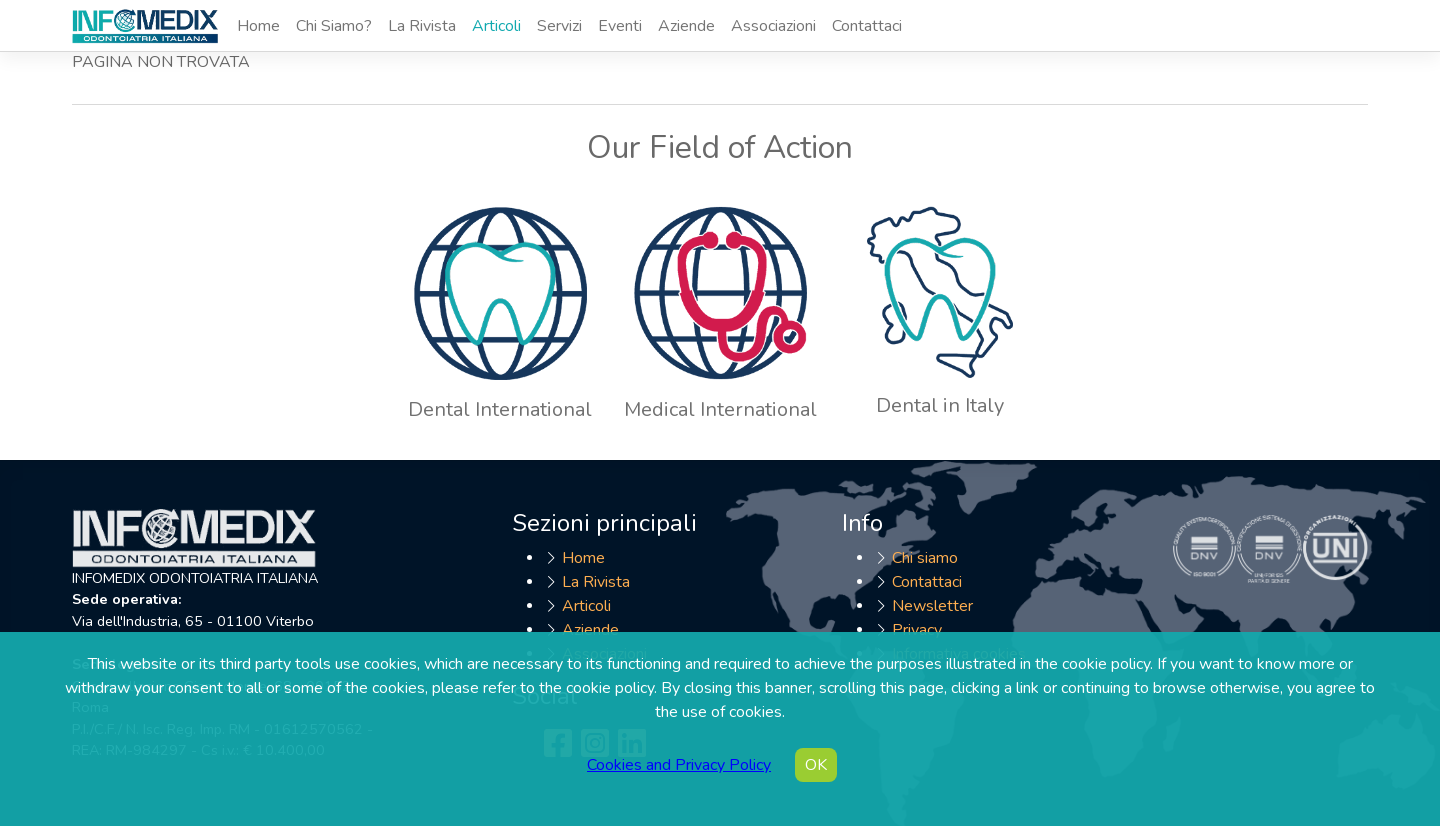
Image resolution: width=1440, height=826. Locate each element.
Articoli (496, 26)
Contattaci (867, 26)
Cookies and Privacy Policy (679, 765)
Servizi (559, 26)
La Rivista (422, 26)
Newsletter (932, 606)
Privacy (917, 630)
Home (258, 26)
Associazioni (773, 26)
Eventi (620, 26)
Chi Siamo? (334, 26)
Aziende (686, 26)
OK (816, 765)
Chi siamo (925, 558)
